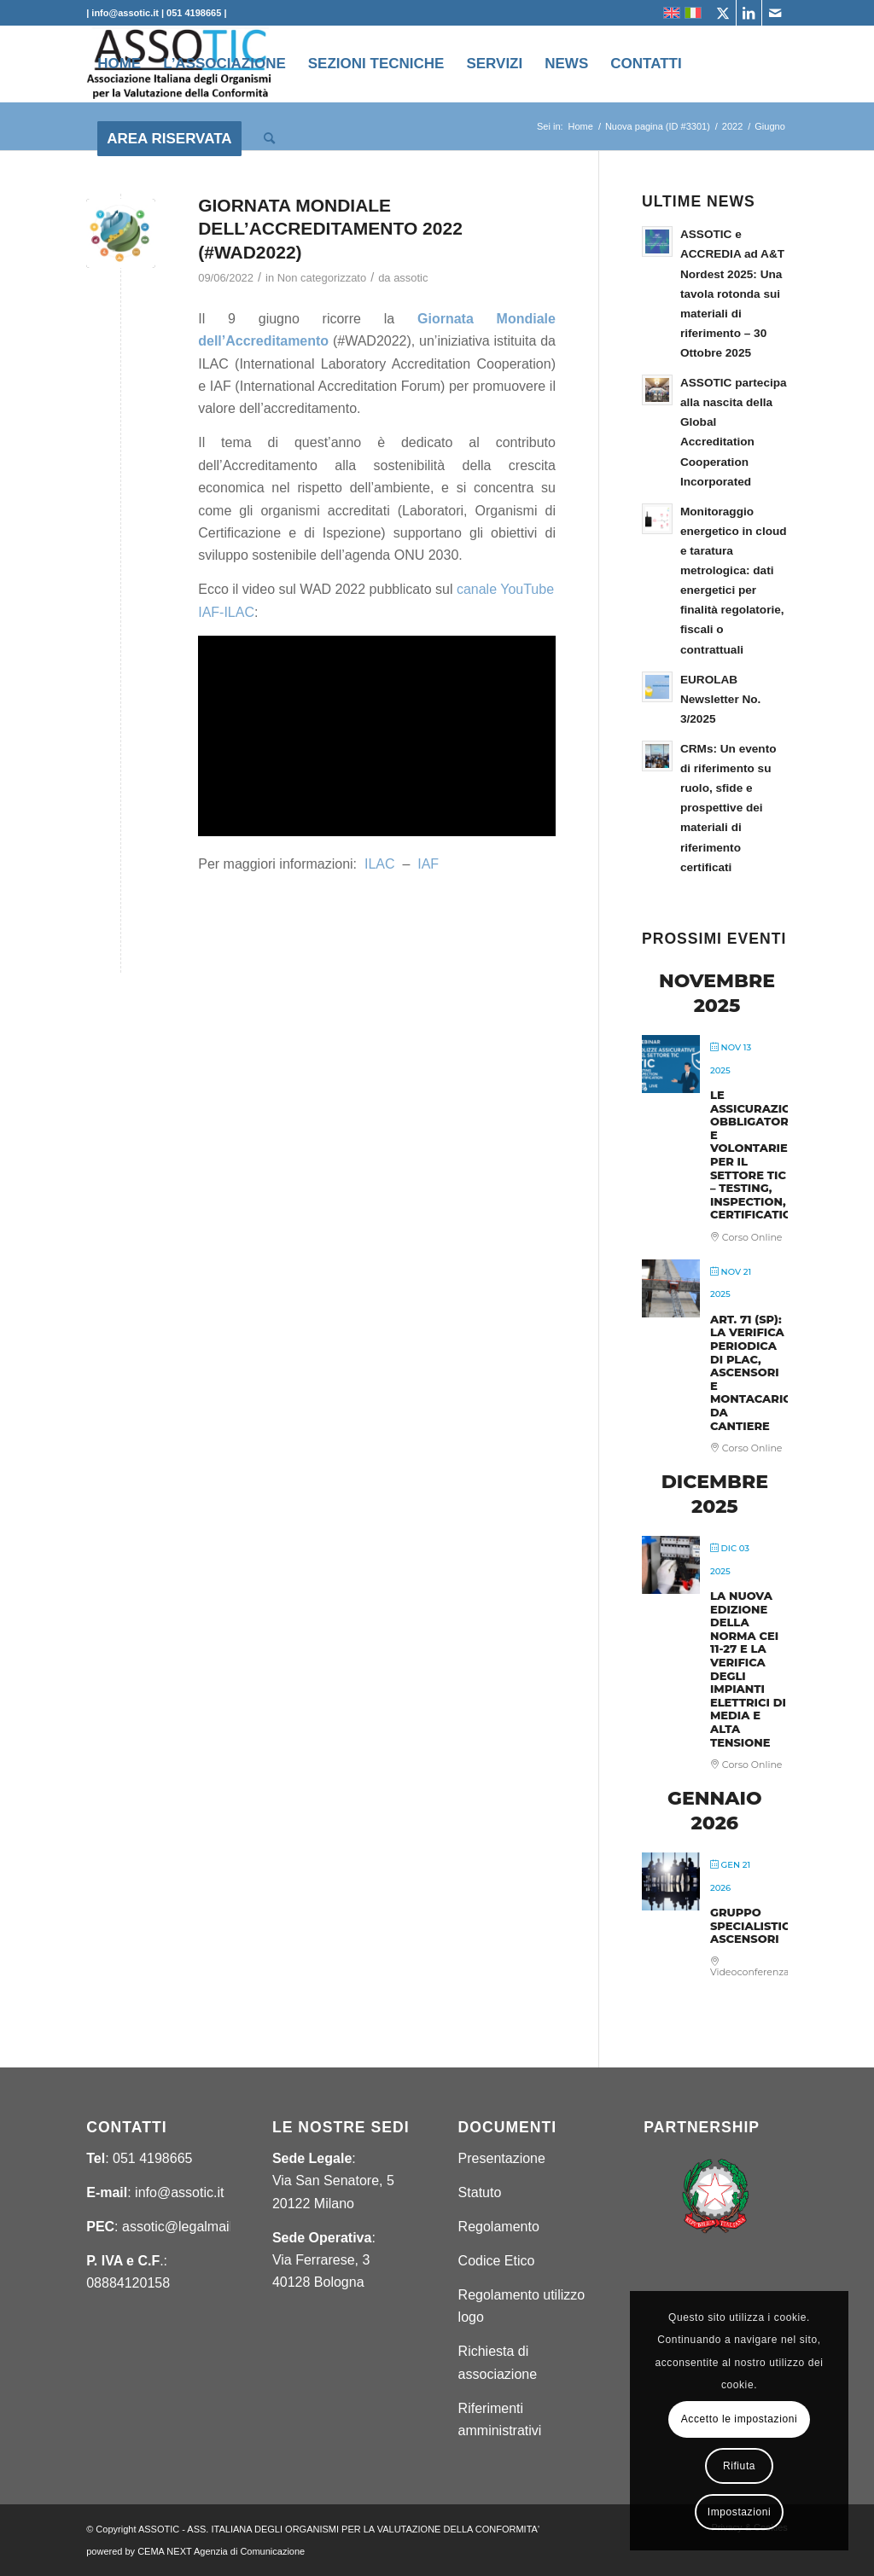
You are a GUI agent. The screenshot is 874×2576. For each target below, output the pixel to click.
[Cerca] (269, 139)
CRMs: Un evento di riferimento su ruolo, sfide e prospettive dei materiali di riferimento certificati (728, 808)
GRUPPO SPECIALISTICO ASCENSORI (754, 1925)
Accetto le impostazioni (739, 2419)
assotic (410, 277)
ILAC (379, 864)
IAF (428, 864)
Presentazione (501, 2158)
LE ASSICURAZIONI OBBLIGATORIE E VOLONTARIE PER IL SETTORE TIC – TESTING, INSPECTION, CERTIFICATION (757, 1154)
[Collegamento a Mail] (775, 13)
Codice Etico (496, 2260)
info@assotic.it (179, 2192)
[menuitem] (119, 64)
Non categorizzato (321, 277)
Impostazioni (740, 2512)
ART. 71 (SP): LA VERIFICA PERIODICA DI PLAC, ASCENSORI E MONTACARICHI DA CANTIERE (757, 1372)
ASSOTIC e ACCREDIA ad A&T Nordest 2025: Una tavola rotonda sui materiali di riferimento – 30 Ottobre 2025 (732, 293)
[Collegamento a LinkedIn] (749, 13)
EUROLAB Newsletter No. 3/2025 (720, 699)
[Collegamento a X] (723, 13)
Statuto (480, 2192)
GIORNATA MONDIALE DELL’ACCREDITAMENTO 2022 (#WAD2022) (330, 228)
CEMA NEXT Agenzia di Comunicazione (221, 2551)
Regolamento (498, 2226)
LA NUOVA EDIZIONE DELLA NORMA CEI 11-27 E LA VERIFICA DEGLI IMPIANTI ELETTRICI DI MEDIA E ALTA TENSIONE (748, 1669)
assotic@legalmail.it (182, 2226)
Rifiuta (739, 2466)
